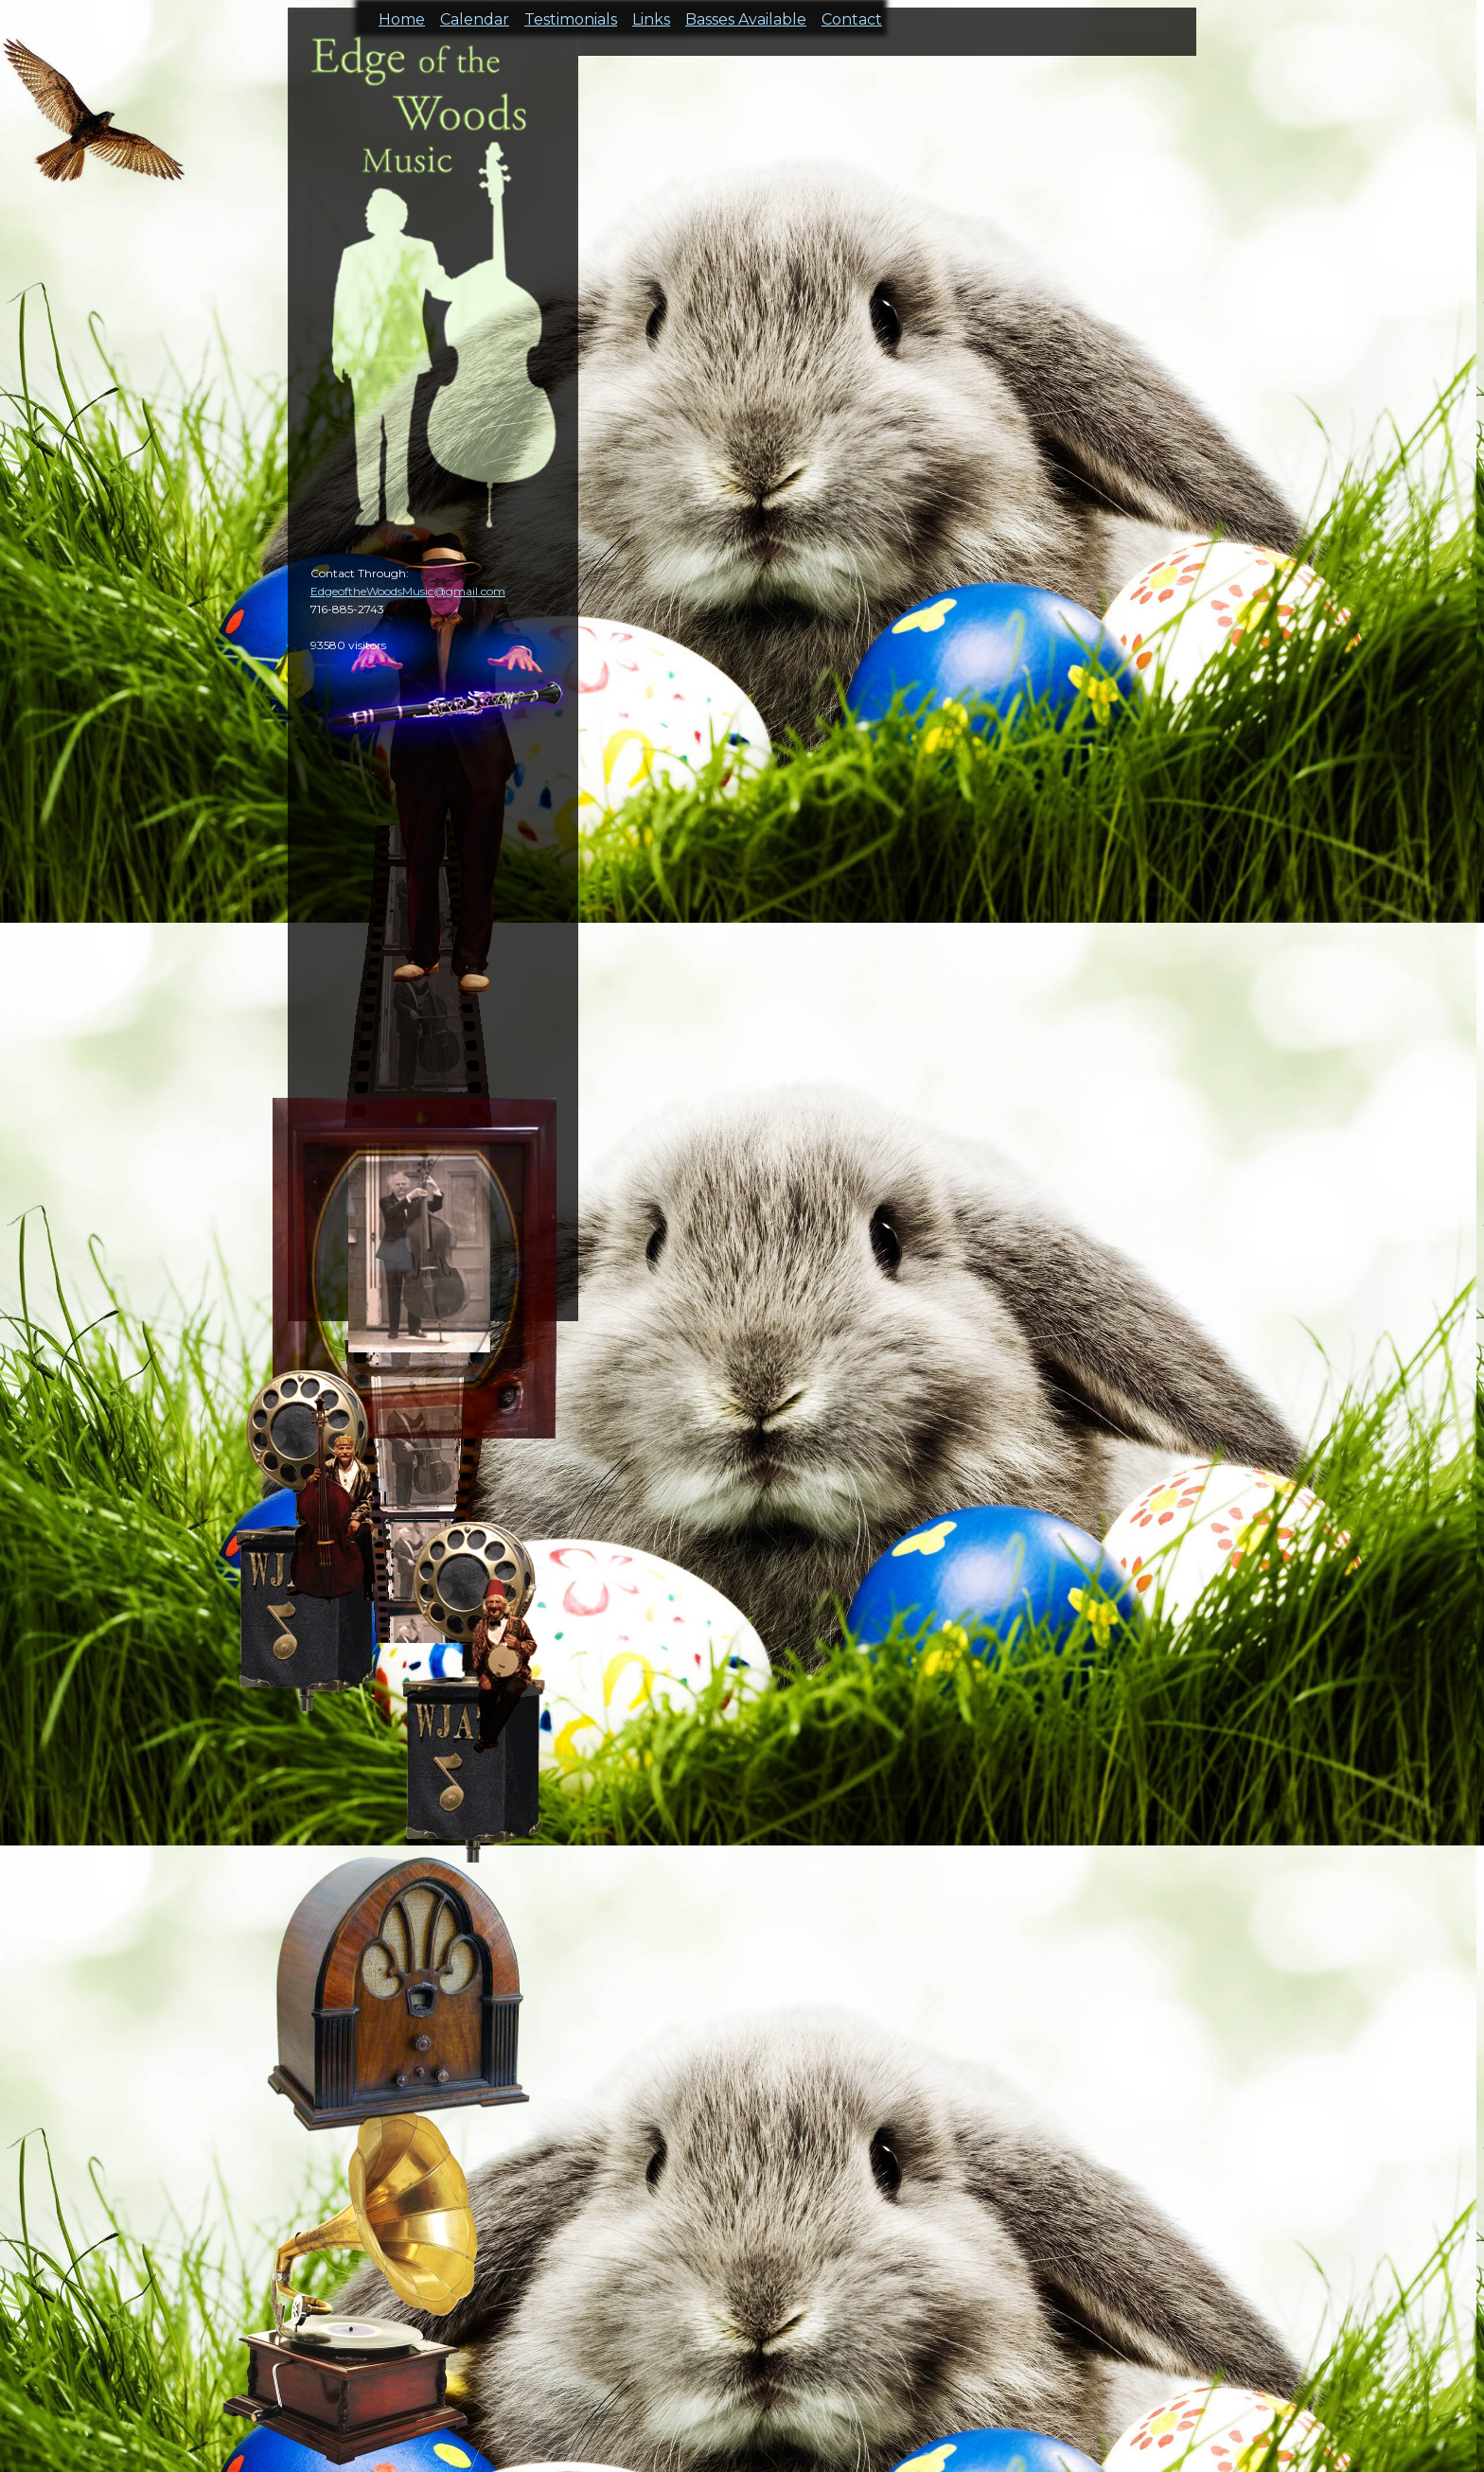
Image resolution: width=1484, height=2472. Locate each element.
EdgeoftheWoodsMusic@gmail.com (407, 591)
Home (402, 13)
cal (94, 123)
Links (651, 13)
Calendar (474, 13)
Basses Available (745, 13)
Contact (852, 13)
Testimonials (570, 13)
